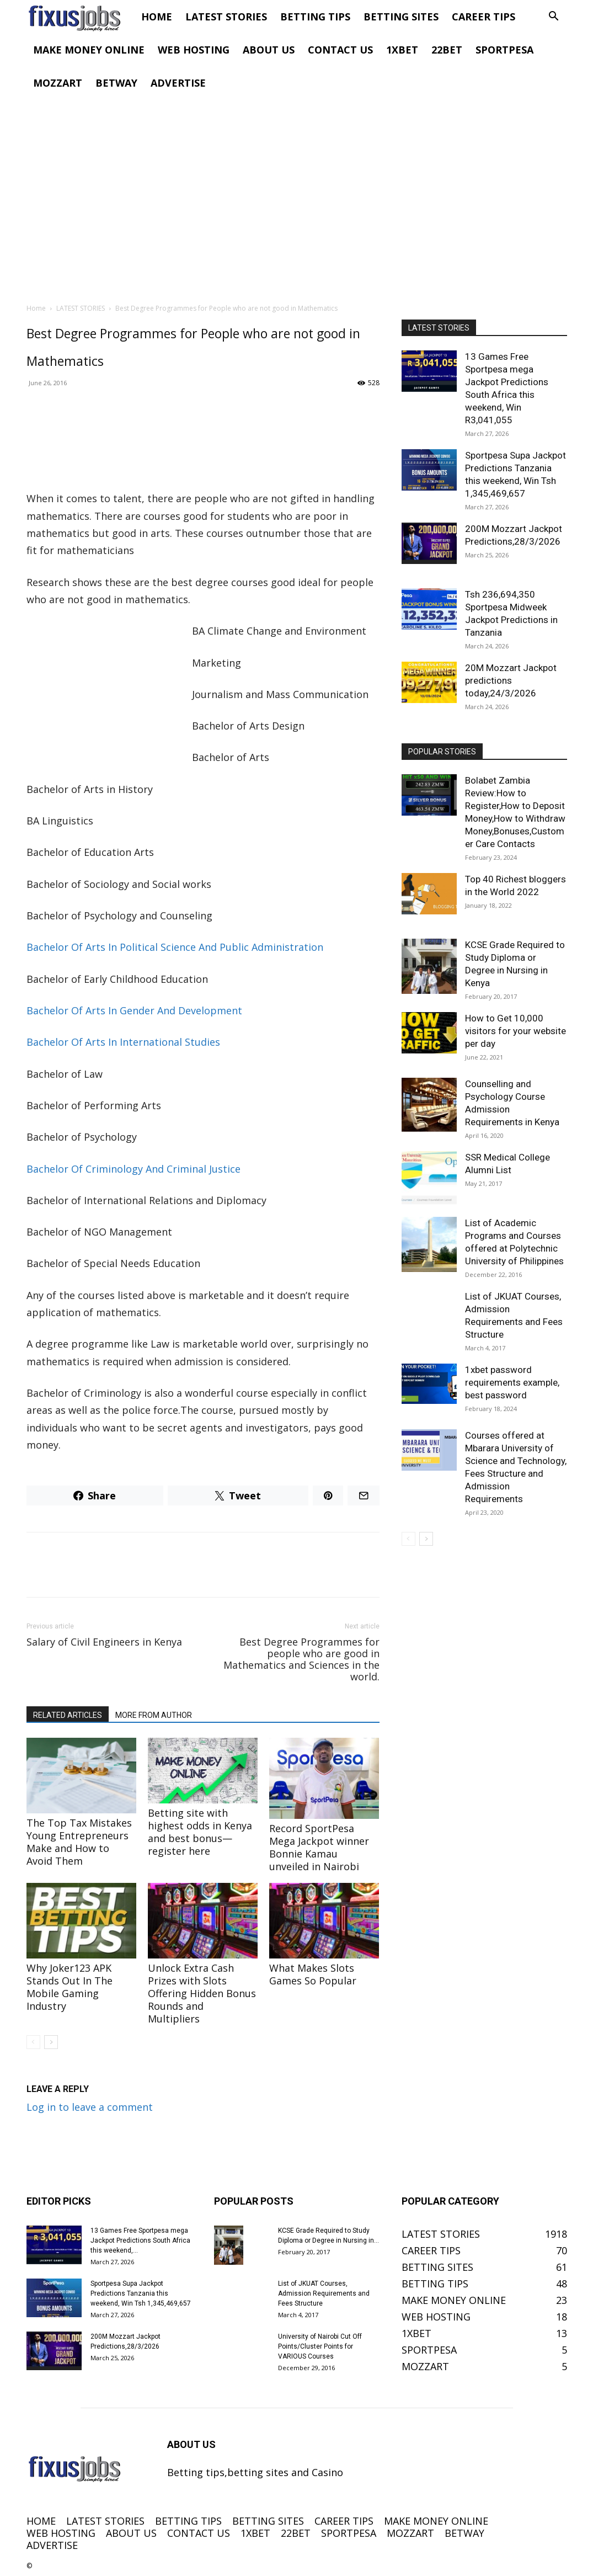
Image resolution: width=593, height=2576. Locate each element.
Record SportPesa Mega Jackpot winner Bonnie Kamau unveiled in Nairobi (319, 1847)
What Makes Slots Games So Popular (312, 1974)
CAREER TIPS (483, 16)
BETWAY (116, 82)
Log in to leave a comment (89, 2107)
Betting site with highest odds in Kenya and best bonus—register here (200, 1832)
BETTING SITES (401, 16)
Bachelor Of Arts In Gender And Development (134, 1010)
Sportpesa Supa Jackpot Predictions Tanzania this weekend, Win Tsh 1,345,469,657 (140, 2293)
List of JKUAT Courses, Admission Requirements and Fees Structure (324, 2293)
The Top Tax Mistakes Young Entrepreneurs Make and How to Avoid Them (79, 1841)
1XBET (402, 49)
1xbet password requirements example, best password (512, 1382)
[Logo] (80, 16)
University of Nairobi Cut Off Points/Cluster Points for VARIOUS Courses (320, 2346)
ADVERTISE (178, 82)
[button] (554, 16)
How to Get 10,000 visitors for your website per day (515, 1031)
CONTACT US (340, 49)
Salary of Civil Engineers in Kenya (104, 1642)
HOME (156, 16)
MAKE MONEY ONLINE (89, 49)
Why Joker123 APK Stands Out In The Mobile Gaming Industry (69, 1987)
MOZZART (57, 82)
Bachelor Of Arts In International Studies (123, 1042)
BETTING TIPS (315, 16)
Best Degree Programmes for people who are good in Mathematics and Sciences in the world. (301, 1659)
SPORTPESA (504, 49)
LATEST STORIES (226, 16)
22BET (446, 49)
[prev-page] (33, 2042)
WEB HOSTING (193, 49)
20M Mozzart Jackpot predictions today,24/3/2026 (511, 680)
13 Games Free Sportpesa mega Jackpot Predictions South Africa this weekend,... (140, 2240)
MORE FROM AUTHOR (153, 1715)
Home (36, 308)
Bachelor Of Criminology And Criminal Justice (133, 1168)
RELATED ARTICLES (67, 1715)
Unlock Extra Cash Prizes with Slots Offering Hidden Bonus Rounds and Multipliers (202, 1993)
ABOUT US (269, 49)
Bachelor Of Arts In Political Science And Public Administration (174, 947)
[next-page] (51, 2042)
